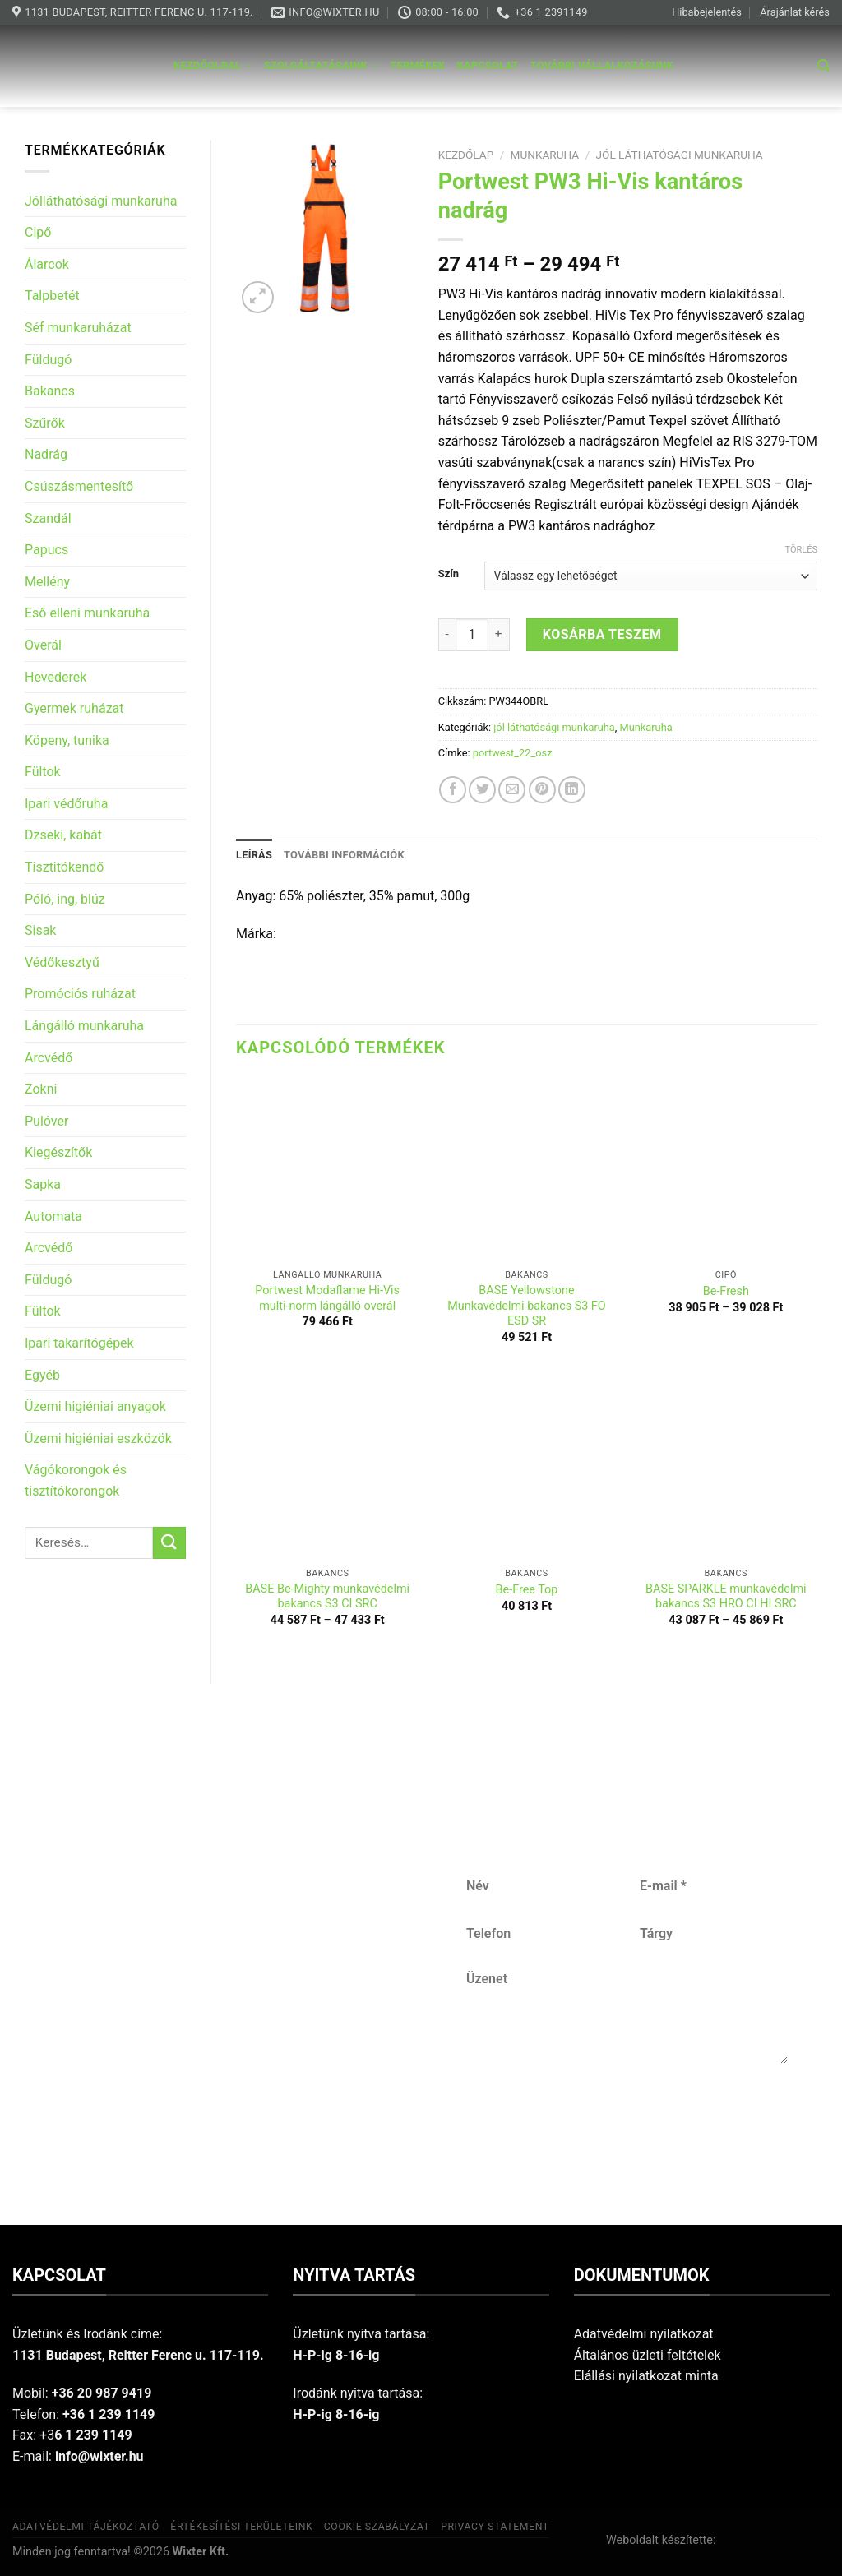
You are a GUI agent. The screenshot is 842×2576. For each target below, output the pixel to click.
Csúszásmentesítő (79, 486)
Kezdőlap (466, 154)
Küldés (626, 2117)
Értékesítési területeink (241, 2526)
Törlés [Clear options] (801, 549)
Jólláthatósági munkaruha (101, 201)
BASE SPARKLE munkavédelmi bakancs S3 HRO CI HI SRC (725, 1597)
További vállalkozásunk (601, 65)
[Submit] (169, 1543)
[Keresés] (823, 65)
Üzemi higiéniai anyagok (95, 1406)
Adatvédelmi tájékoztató (86, 2526)
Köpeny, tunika (67, 740)
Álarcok (47, 264)
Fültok (43, 771)
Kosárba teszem (602, 634)
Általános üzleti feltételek (647, 2355)
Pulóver (46, 1121)
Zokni (41, 1089)
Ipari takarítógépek (79, 1343)
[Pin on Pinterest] (542, 789)
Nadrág (46, 454)
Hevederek (55, 677)
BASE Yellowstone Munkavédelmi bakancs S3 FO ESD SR (526, 1305)
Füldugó (48, 360)
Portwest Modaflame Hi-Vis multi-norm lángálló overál (327, 1298)
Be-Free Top (527, 1590)
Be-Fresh (726, 1291)
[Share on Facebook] (452, 789)
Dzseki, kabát (63, 835)
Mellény (47, 582)
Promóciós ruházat (80, 993)
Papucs (46, 549)
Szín (448, 574)
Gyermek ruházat (74, 708)
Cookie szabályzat (377, 2526)
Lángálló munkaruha (84, 1026)
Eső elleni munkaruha (87, 613)
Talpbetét (52, 295)
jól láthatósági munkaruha (679, 154)
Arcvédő (48, 1058)
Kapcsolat (488, 65)
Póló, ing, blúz (65, 899)
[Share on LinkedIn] (571, 789)
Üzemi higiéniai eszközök (98, 1438)
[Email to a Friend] (511, 789)
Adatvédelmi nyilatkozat (644, 2334)
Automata (53, 1216)
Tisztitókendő (64, 867)
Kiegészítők (58, 1152)
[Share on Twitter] (482, 789)
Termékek (417, 65)
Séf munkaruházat (78, 327)
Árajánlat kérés (795, 12)
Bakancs (50, 391)
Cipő (38, 232)
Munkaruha (545, 154)
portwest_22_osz (513, 753)
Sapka (43, 1184)
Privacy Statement (495, 2526)
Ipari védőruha (66, 804)
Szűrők (45, 423)
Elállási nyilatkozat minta (646, 2376)
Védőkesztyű (62, 962)
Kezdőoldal (212, 66)
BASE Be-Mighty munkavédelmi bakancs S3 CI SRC (327, 1597)
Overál (43, 645)
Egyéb (42, 1375)
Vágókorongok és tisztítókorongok (76, 1480)
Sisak (40, 930)
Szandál (48, 518)
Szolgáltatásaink (321, 66)
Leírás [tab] (254, 855)
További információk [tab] (344, 855)
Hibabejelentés (707, 12)
